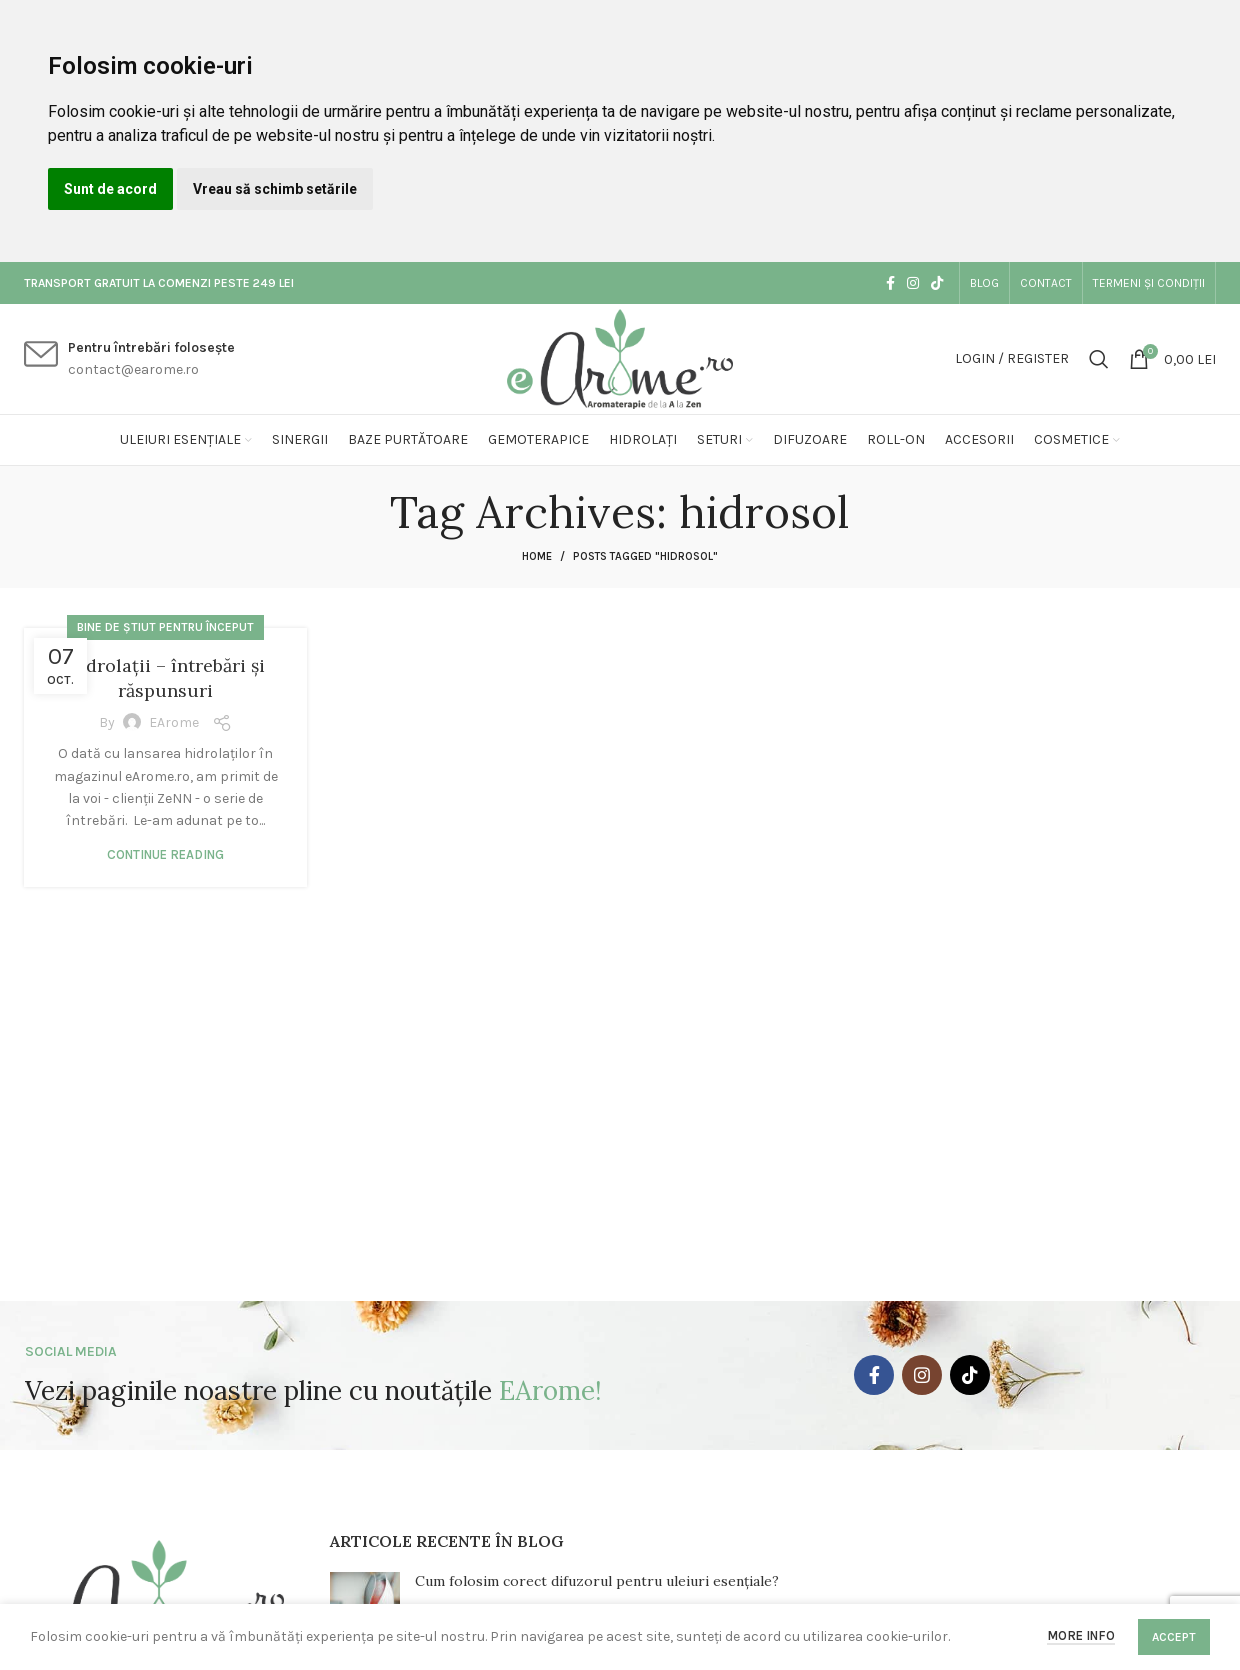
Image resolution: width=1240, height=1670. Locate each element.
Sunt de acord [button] (110, 189)
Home (537, 556)
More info (1081, 1635)
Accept (1174, 1637)
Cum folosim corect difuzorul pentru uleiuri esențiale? (597, 1581)
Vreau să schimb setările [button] (275, 189)
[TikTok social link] (937, 283)
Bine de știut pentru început (165, 627)
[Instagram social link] (913, 283)
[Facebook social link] (890, 283)
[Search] (1099, 359)
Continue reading (165, 854)
